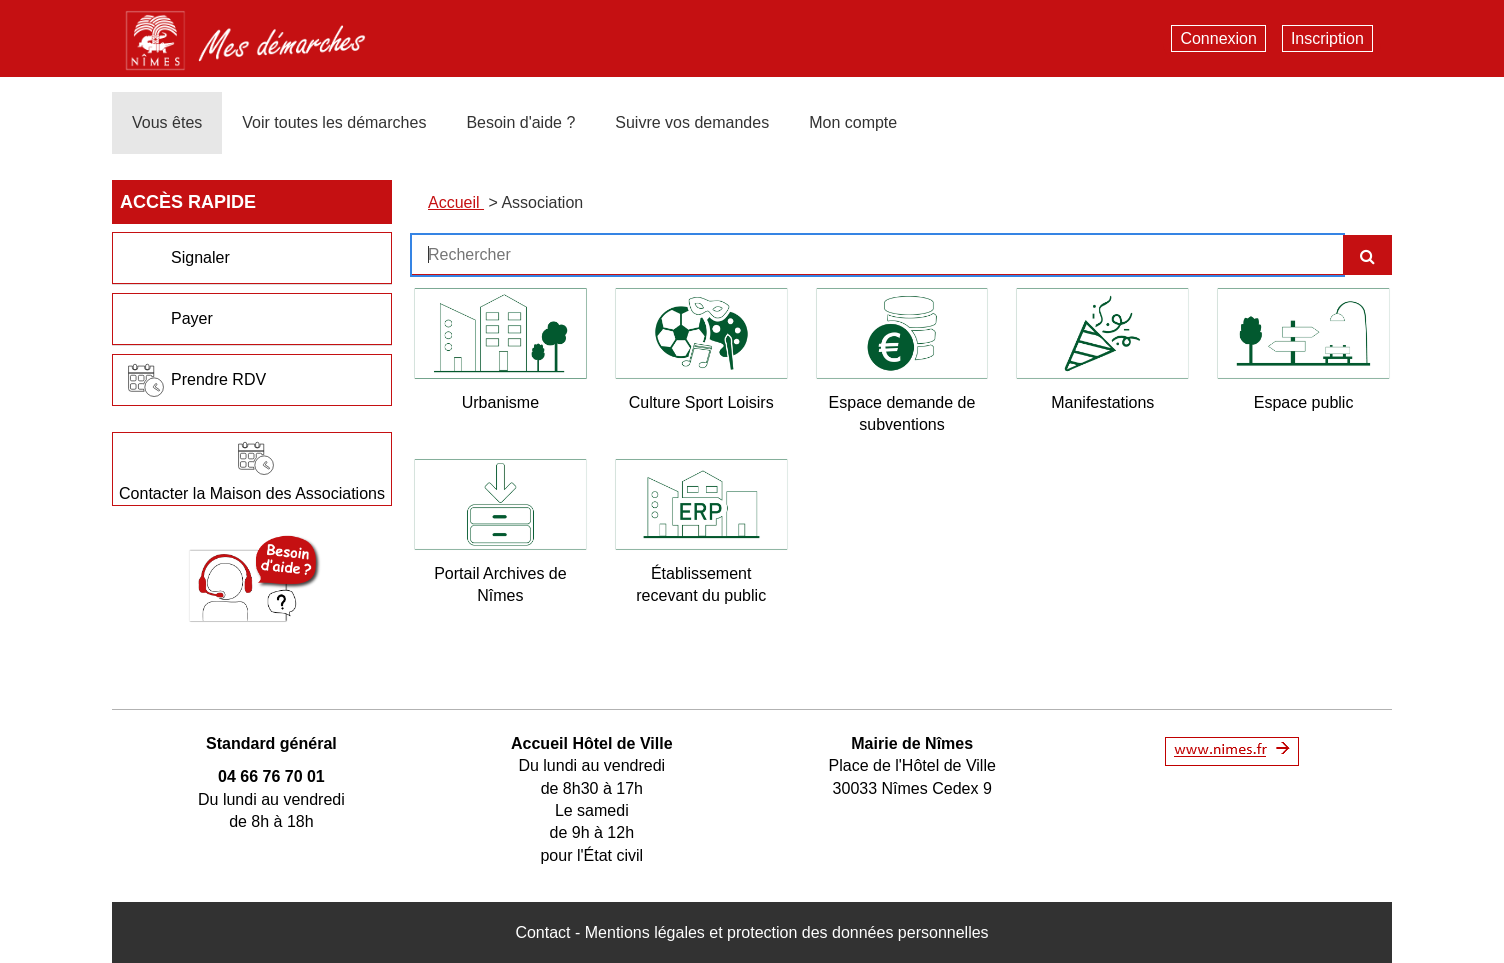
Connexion (1218, 38)
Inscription (1327, 38)
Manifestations (1102, 402)
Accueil (456, 202)
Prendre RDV (218, 379)
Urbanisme (500, 402)
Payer (192, 318)
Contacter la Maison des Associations (252, 493)
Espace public (1304, 402)
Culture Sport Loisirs (701, 402)
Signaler (200, 257)
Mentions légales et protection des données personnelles (787, 932)
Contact (542, 932)
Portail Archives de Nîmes (500, 584)
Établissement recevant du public (701, 584)
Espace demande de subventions (902, 413)
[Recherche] (1367, 255)
